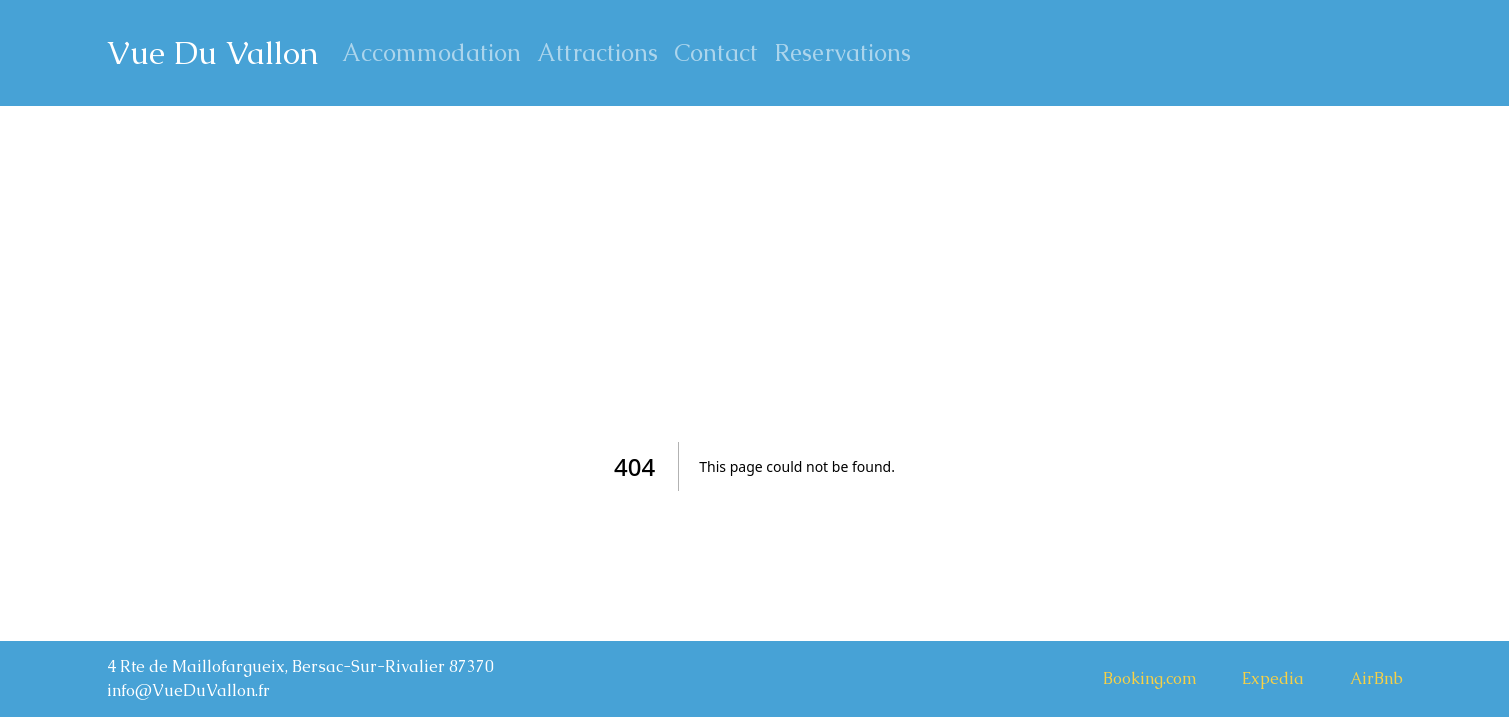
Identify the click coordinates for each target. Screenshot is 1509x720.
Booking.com (1150, 678)
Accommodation (431, 52)
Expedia (1273, 678)
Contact (716, 52)
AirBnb (1376, 678)
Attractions (597, 52)
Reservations (842, 52)
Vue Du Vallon (212, 52)
